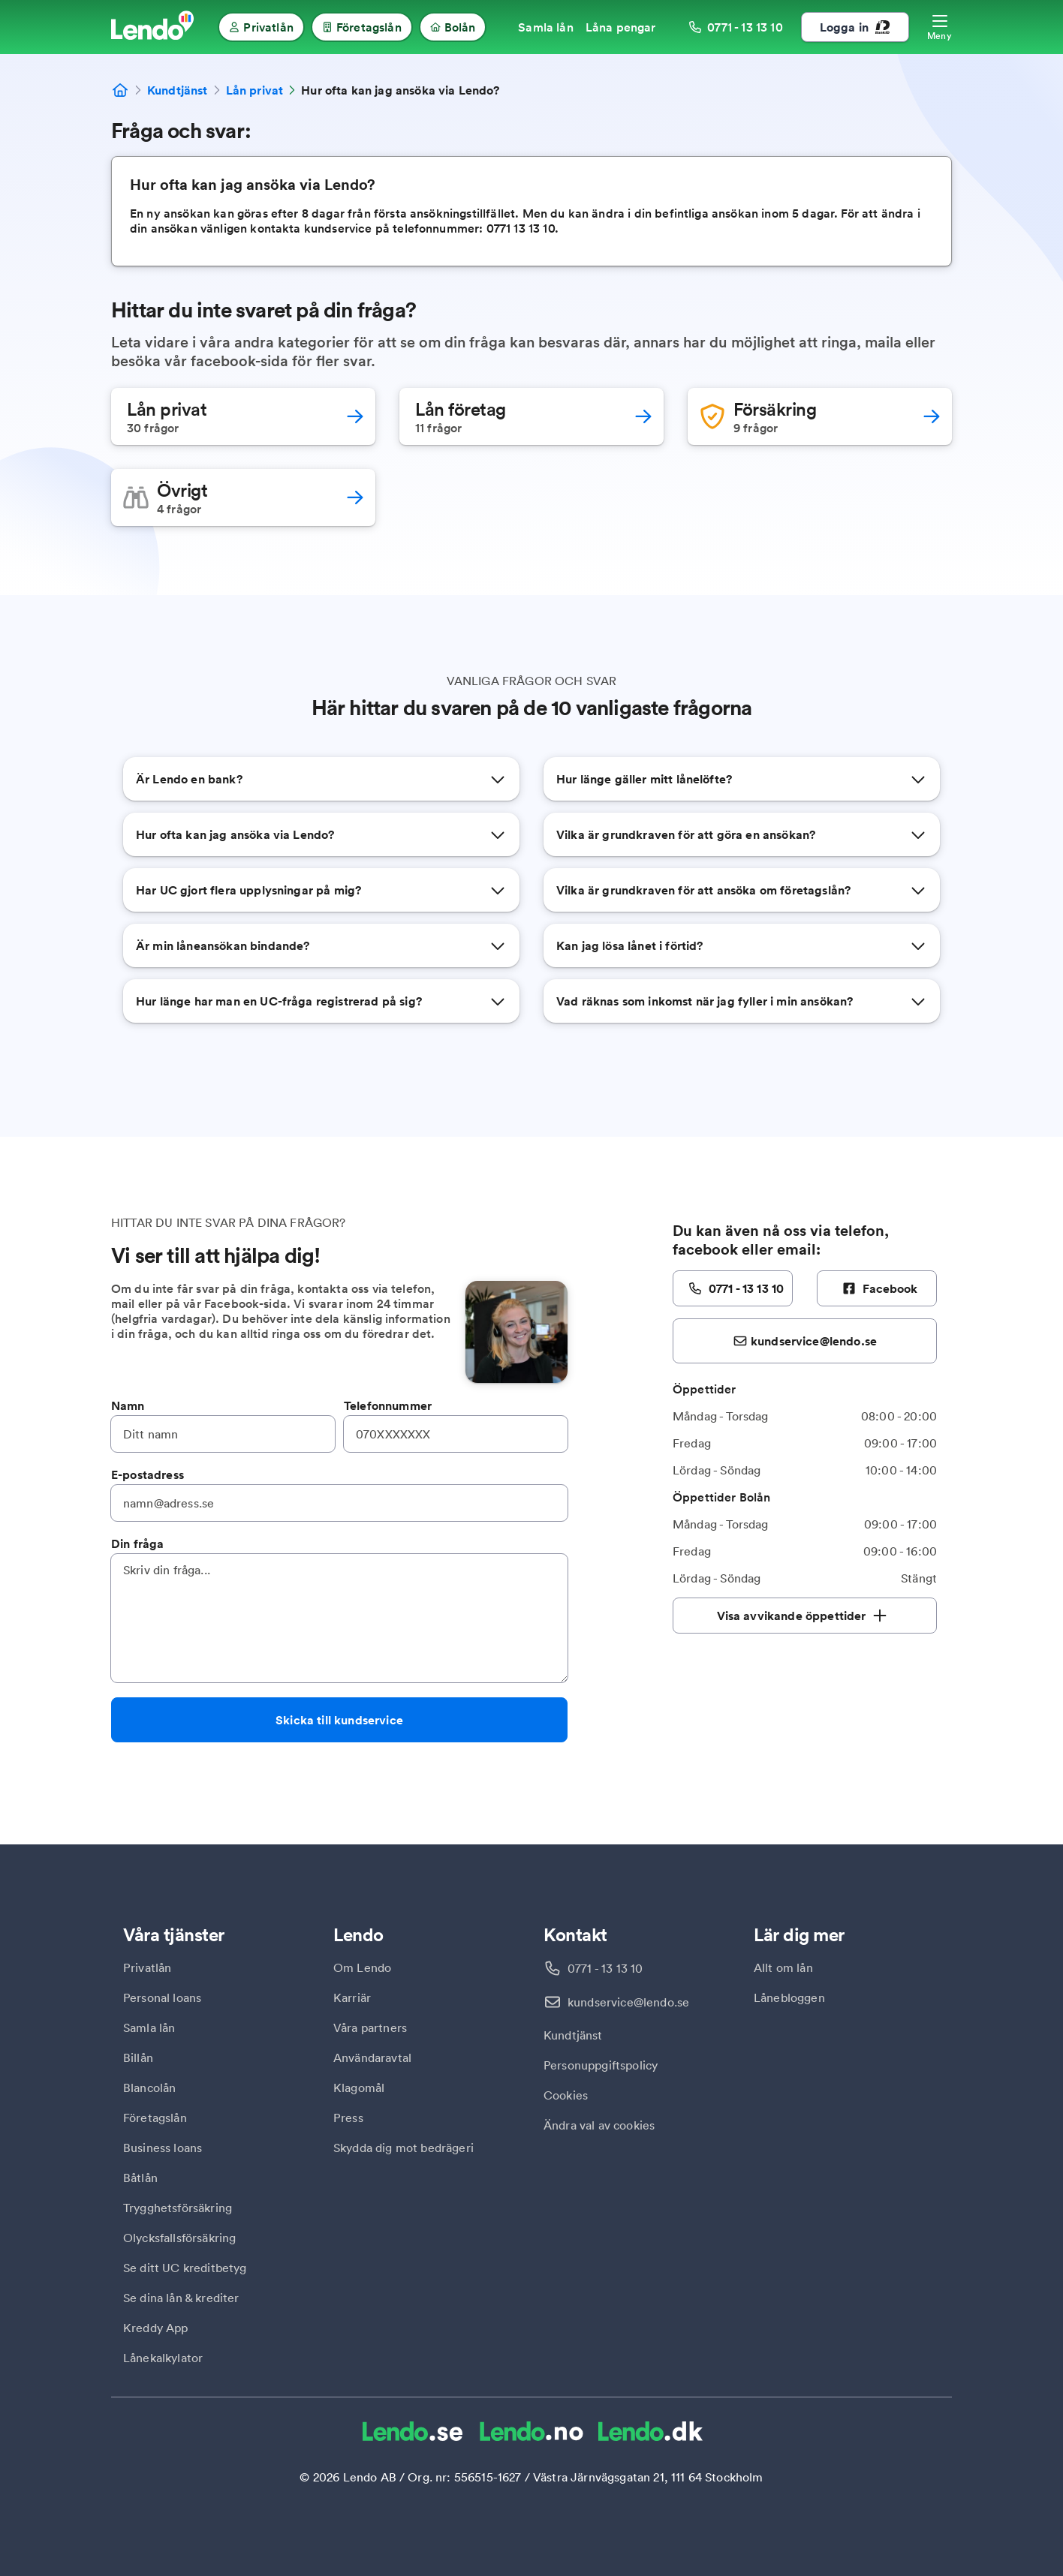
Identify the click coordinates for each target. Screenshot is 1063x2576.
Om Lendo (362, 1967)
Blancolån (149, 2087)
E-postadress (147, 1474)
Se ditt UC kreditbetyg (185, 2267)
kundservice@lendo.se (628, 2001)
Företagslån (155, 2117)
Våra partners (370, 2027)
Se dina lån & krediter (181, 2297)
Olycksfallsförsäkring (179, 2237)
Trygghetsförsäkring (177, 2207)
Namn (128, 1405)
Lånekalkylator (163, 2357)
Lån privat (255, 90)
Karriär (352, 1997)
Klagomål (358, 2087)
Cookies (566, 2095)
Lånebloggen (789, 1997)
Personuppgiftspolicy (601, 2065)
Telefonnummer (388, 1405)
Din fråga (137, 1543)
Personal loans (162, 1997)
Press (348, 2117)
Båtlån (140, 2177)
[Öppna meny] (939, 27)
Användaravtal (372, 2057)
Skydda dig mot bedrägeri (403, 2147)
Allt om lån (783, 1967)
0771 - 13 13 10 (605, 1968)
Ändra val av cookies (599, 2125)
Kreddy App (155, 2327)
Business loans (162, 2147)
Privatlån (147, 1967)
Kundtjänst (177, 90)
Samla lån (149, 2027)
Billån (138, 2057)
